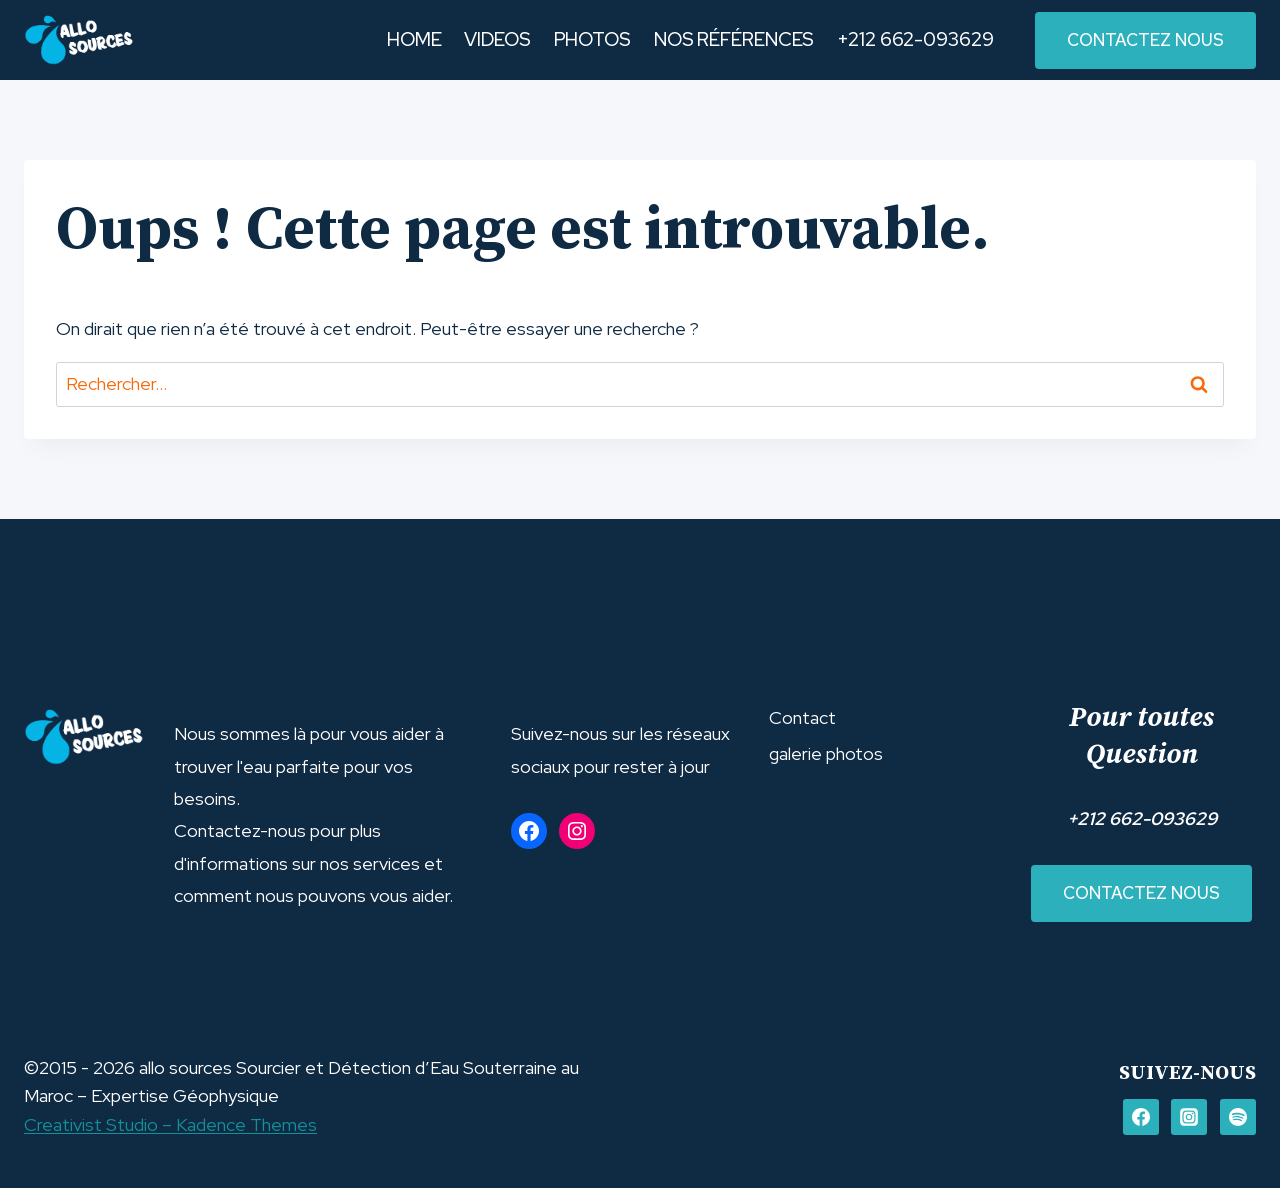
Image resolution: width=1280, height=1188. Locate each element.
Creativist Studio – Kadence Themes (170, 1124)
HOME (414, 39)
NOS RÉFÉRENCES (734, 39)
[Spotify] (1238, 1117)
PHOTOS (592, 39)
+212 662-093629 (915, 39)
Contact (802, 717)
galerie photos (826, 753)
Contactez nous (1141, 893)
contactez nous (1145, 40)
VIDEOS (497, 39)
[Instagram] (1189, 1117)
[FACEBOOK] (1141, 1117)
